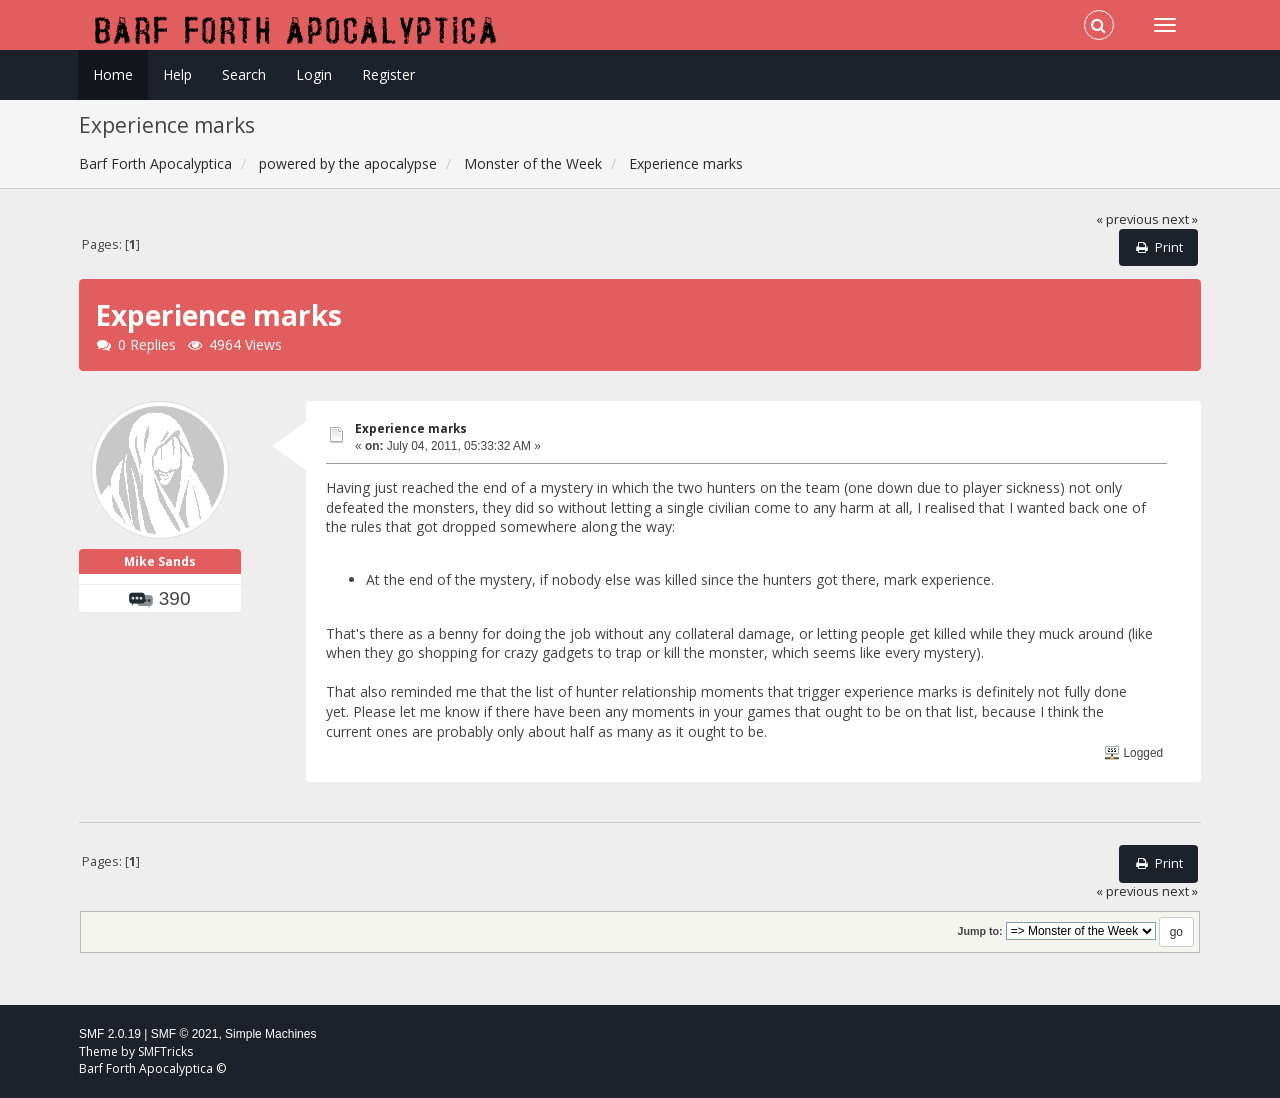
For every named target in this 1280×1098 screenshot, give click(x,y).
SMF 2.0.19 (110, 1034)
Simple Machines (270, 1034)
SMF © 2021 (185, 1034)
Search (244, 74)
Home (113, 74)
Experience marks (411, 428)
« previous (1127, 219)
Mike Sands (160, 561)
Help (177, 74)
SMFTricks (165, 1051)
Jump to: (979, 931)
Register (388, 74)
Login (314, 74)
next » (1180, 219)
